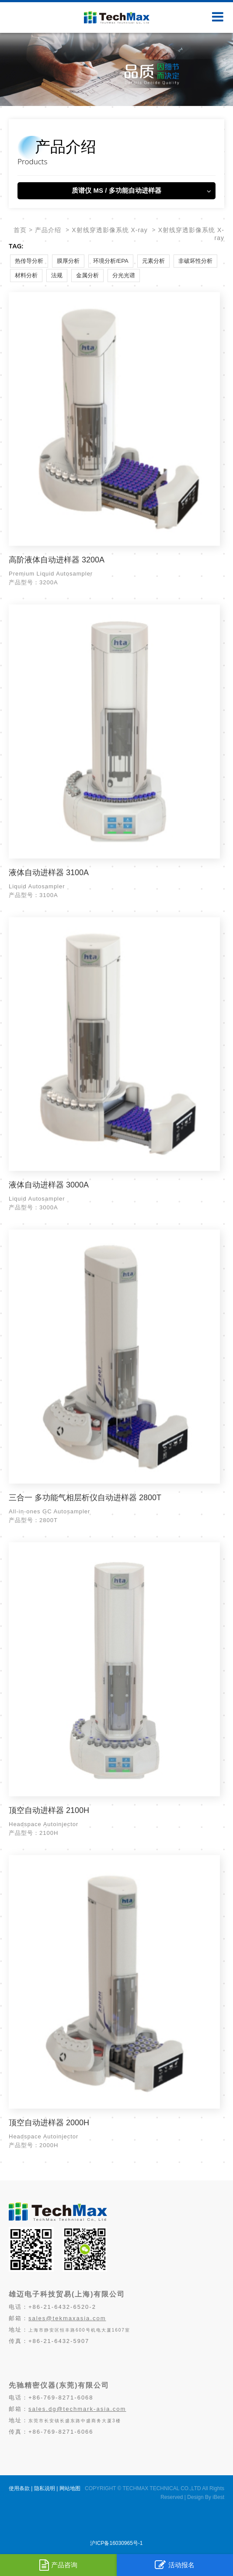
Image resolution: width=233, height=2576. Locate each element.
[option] (116, 69)
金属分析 (87, 275)
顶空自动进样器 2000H (49, 2122)
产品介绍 (48, 229)
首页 (20, 229)
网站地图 (69, 2488)
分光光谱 (123, 275)
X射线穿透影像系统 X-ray (110, 229)
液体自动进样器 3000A (49, 1184)
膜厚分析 (68, 261)
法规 (57, 275)
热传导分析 (29, 261)
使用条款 (19, 2488)
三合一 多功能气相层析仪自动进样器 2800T (85, 1497)
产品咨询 (58, 2565)
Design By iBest (205, 2497)
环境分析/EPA (111, 261)
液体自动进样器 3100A (49, 872)
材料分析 (26, 275)
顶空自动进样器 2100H (49, 1810)
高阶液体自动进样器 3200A (56, 559)
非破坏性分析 (195, 261)
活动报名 (175, 2565)
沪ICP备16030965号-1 (116, 2543)
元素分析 (153, 261)
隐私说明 (44, 2488)
